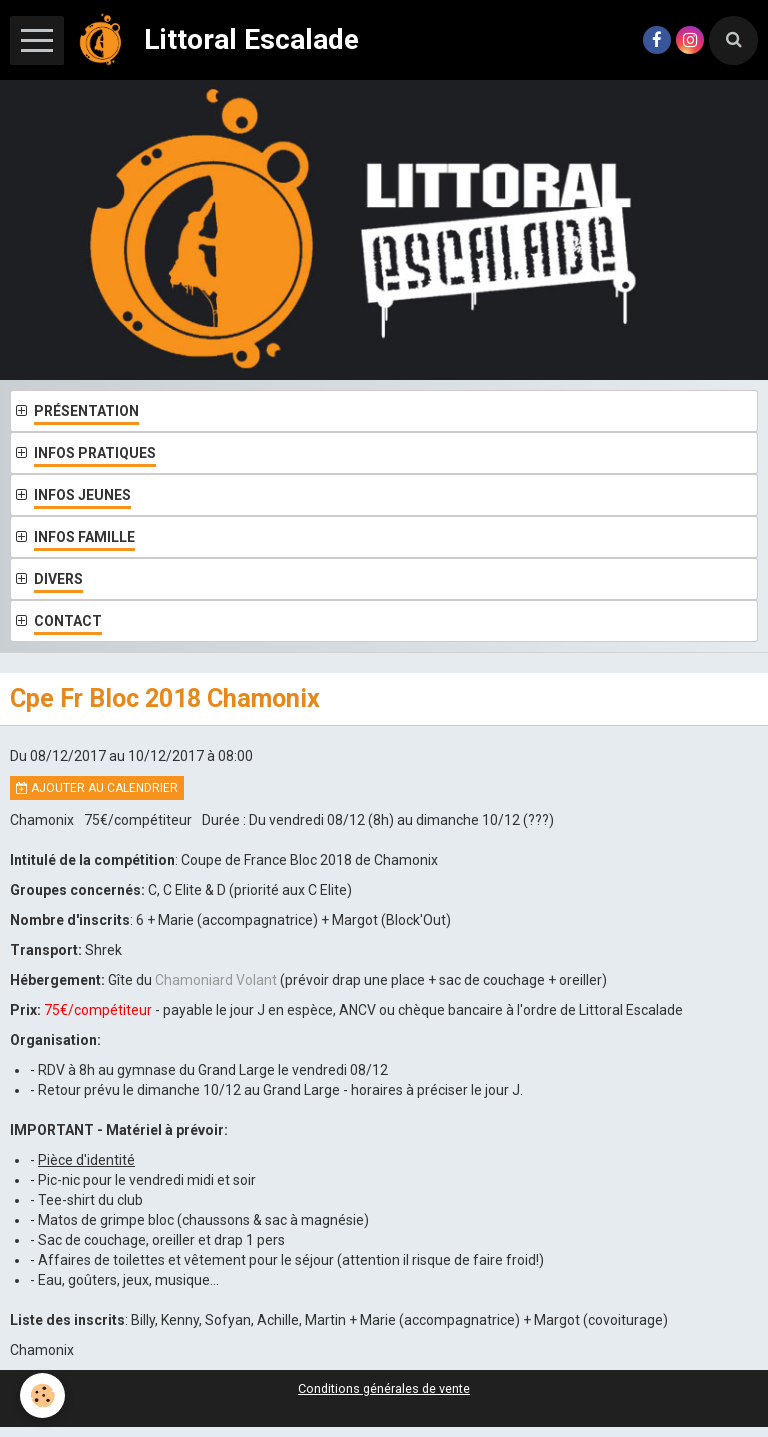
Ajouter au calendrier (97, 788)
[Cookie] (42, 1395)
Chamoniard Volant (217, 980)
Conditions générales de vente (384, 1388)
